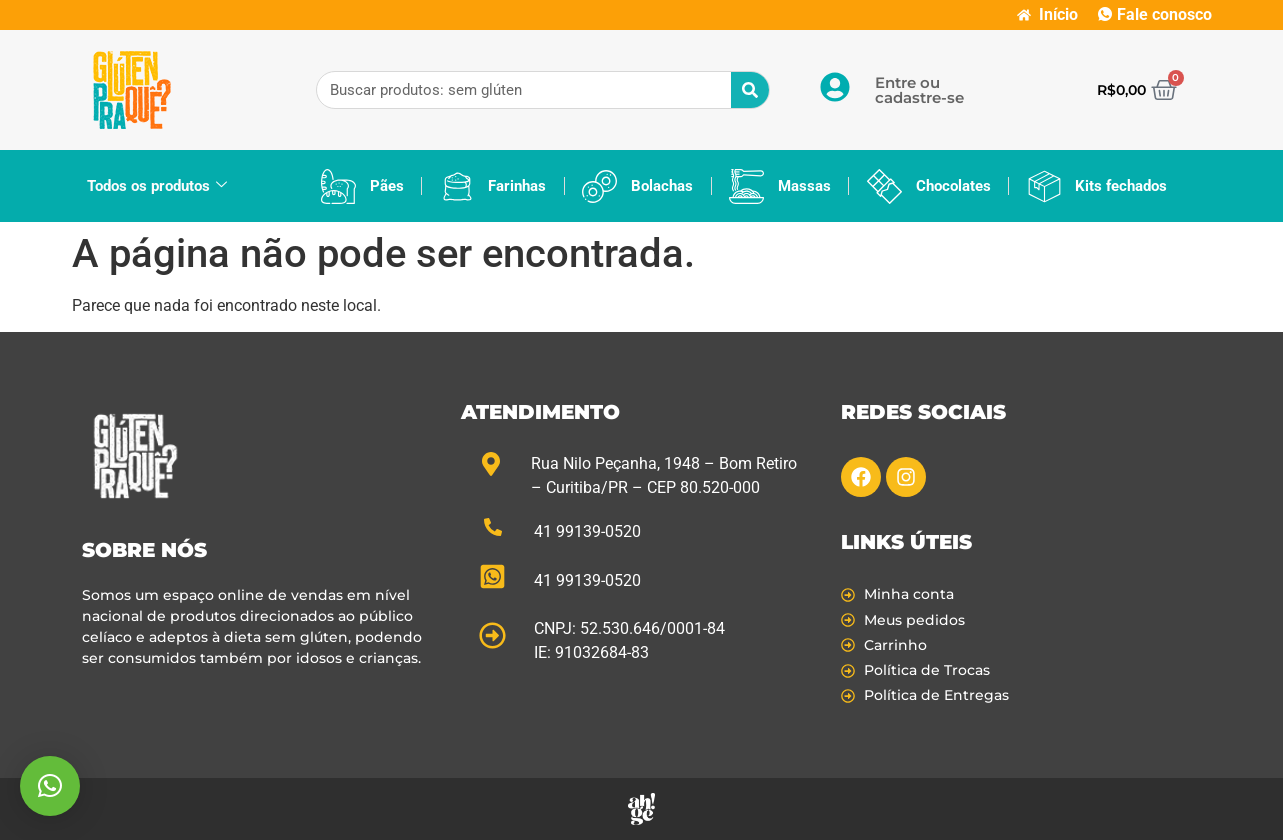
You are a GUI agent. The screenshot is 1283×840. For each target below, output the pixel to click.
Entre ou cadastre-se (919, 90)
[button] (50, 786)
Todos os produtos (157, 186)
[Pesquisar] (750, 90)
